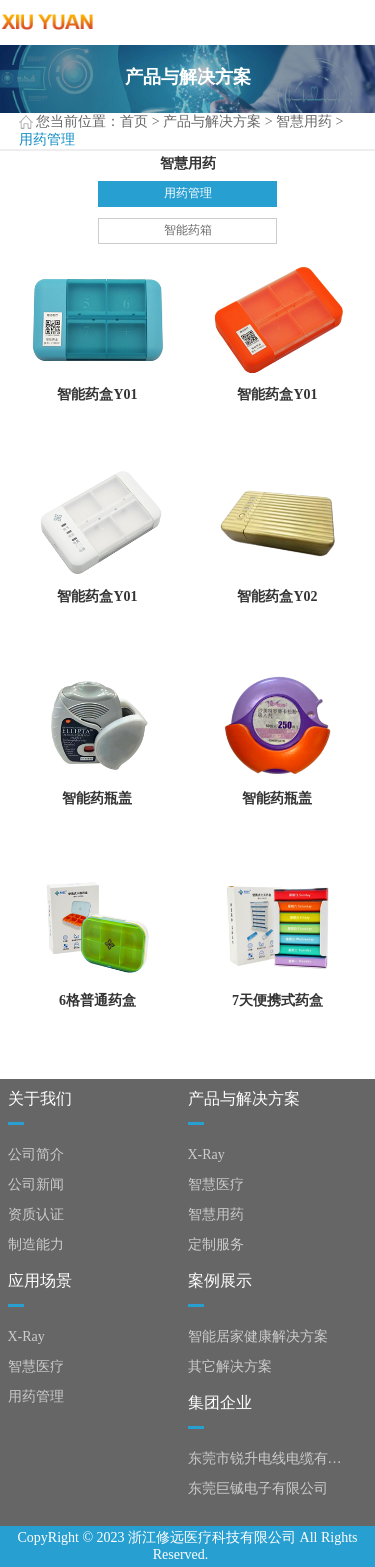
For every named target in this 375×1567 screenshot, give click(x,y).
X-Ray (206, 1154)
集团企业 (220, 1402)
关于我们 (40, 1098)
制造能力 (36, 1244)
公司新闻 (36, 1184)
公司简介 (36, 1154)
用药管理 (188, 193)
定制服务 (216, 1244)
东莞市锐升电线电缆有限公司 (269, 1458)
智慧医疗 (216, 1184)
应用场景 (40, 1280)
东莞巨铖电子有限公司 (258, 1488)
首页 (134, 121)
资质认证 (36, 1214)
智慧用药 (304, 121)
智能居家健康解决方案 (258, 1336)
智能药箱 (188, 230)
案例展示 (220, 1280)
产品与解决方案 (212, 121)
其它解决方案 (230, 1366)
